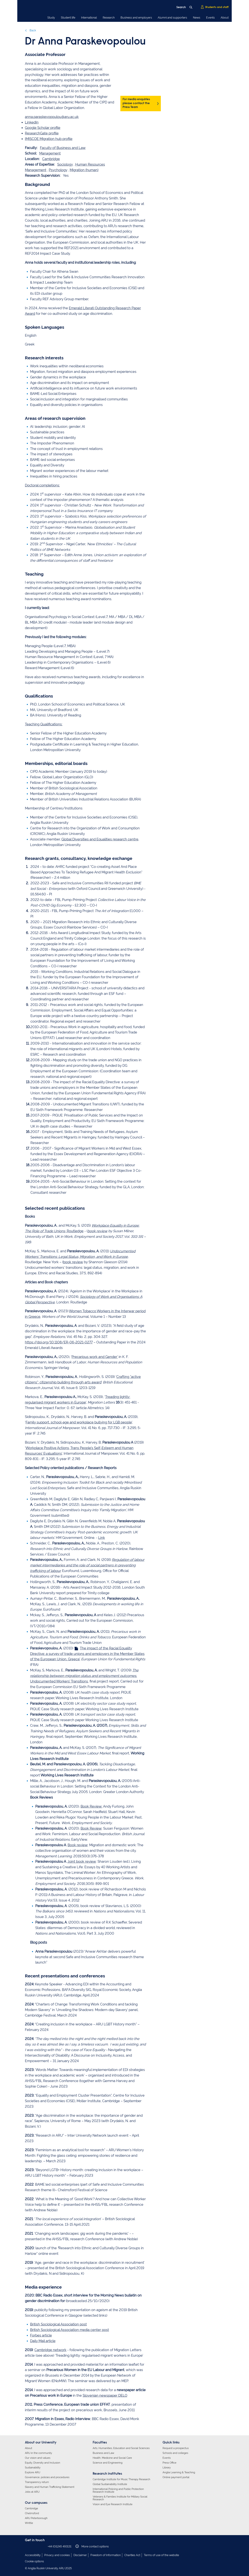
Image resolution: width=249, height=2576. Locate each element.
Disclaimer (80, 2555)
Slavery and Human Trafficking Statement (49, 2487)
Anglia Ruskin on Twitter (37, 2546)
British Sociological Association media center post (69, 2330)
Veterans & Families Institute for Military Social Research (120, 2498)
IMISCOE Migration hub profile (48, 139)
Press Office (169, 2462)
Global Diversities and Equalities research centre (99, 839)
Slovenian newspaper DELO (105, 2395)
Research (109, 17)
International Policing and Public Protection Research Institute (118, 2490)
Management (50, 153)
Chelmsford (32, 2513)
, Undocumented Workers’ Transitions (84, 1675)
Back (30, 30)
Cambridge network (50, 2350)
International (89, 17)
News (196, 17)
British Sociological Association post (58, 2324)
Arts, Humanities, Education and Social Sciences (121, 2448)
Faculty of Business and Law (63, 148)
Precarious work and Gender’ (95, 1357)
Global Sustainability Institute (110, 2484)
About (225, 17)
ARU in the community (38, 2453)
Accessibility (33, 2555)
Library (167, 2467)
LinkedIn (32, 122)
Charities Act (132, 2555)
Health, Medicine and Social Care (112, 2457)
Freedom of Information (105, 2555)
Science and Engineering (107, 2462)
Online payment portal (176, 2477)
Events (210, 17)
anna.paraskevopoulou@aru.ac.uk (52, 117)
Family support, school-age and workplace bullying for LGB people (79, 1422)
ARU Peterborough (36, 2518)
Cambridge (51, 159)
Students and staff (215, 7)
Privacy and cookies (57, 2555)
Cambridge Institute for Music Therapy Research (121, 2479)
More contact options (92, 2546)
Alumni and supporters (172, 17)
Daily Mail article (43, 2341)
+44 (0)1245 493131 (59, 2546)
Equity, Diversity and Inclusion (42, 2462)
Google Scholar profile (42, 128)
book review (73, 1262)
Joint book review (81, 1861)
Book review (78, 1845)
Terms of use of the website (161, 2555)
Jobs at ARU (32, 2491)
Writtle (29, 2523)
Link (101, 1537)
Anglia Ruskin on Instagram (32, 2546)
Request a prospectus (176, 2448)
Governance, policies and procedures (47, 2477)
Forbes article (41, 2335)
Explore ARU (32, 2472)
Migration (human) (84, 170)
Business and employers (136, 17)
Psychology (58, 170)
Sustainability (32, 2467)
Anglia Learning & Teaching (179, 2472)
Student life (68, 17)
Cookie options (34, 2561)
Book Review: (91, 1806)
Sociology (65, 164)
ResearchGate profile (42, 133)
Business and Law (103, 2453)
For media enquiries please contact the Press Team (136, 103)
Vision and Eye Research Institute (112, 2504)
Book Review (91, 1828)
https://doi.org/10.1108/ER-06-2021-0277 (59, 1342)
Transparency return (37, 2482)
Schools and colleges (175, 2453)
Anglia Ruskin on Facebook (27, 2546)
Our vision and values (37, 2457)
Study (51, 17)
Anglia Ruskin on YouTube (42, 2546)
